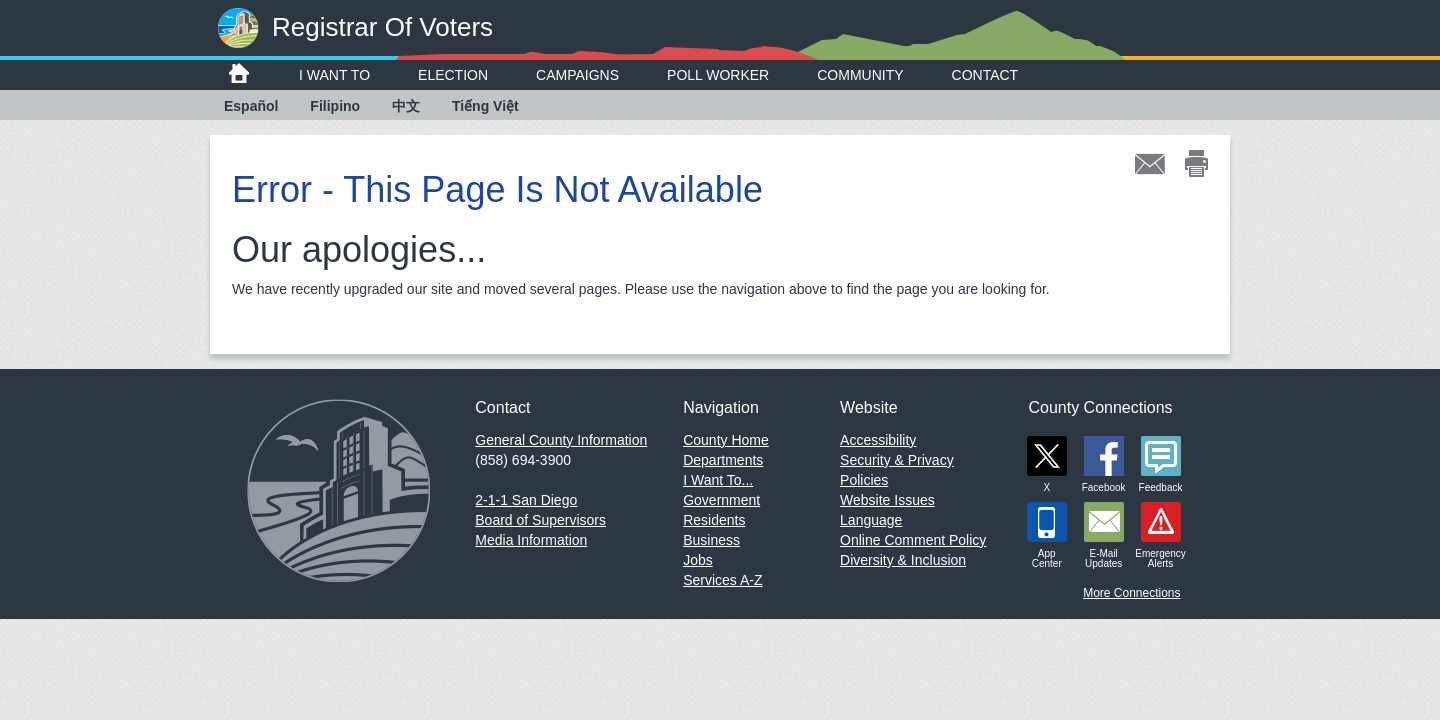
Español (251, 106)
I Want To (334, 75)
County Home (726, 440)
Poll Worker (718, 75)
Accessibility (878, 440)
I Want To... (718, 480)
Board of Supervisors (540, 520)
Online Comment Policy (913, 540)
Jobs (698, 560)
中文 (406, 106)
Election (453, 75)
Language (871, 520)
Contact (985, 75)
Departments (723, 460)
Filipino (335, 106)
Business (711, 540)
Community (860, 75)
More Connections (1131, 593)
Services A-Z (722, 580)
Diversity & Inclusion (903, 560)
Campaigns (577, 75)
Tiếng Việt (485, 106)
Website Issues (887, 500)
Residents (714, 520)
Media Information (531, 540)
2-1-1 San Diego (526, 500)
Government (721, 500)
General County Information (561, 440)
